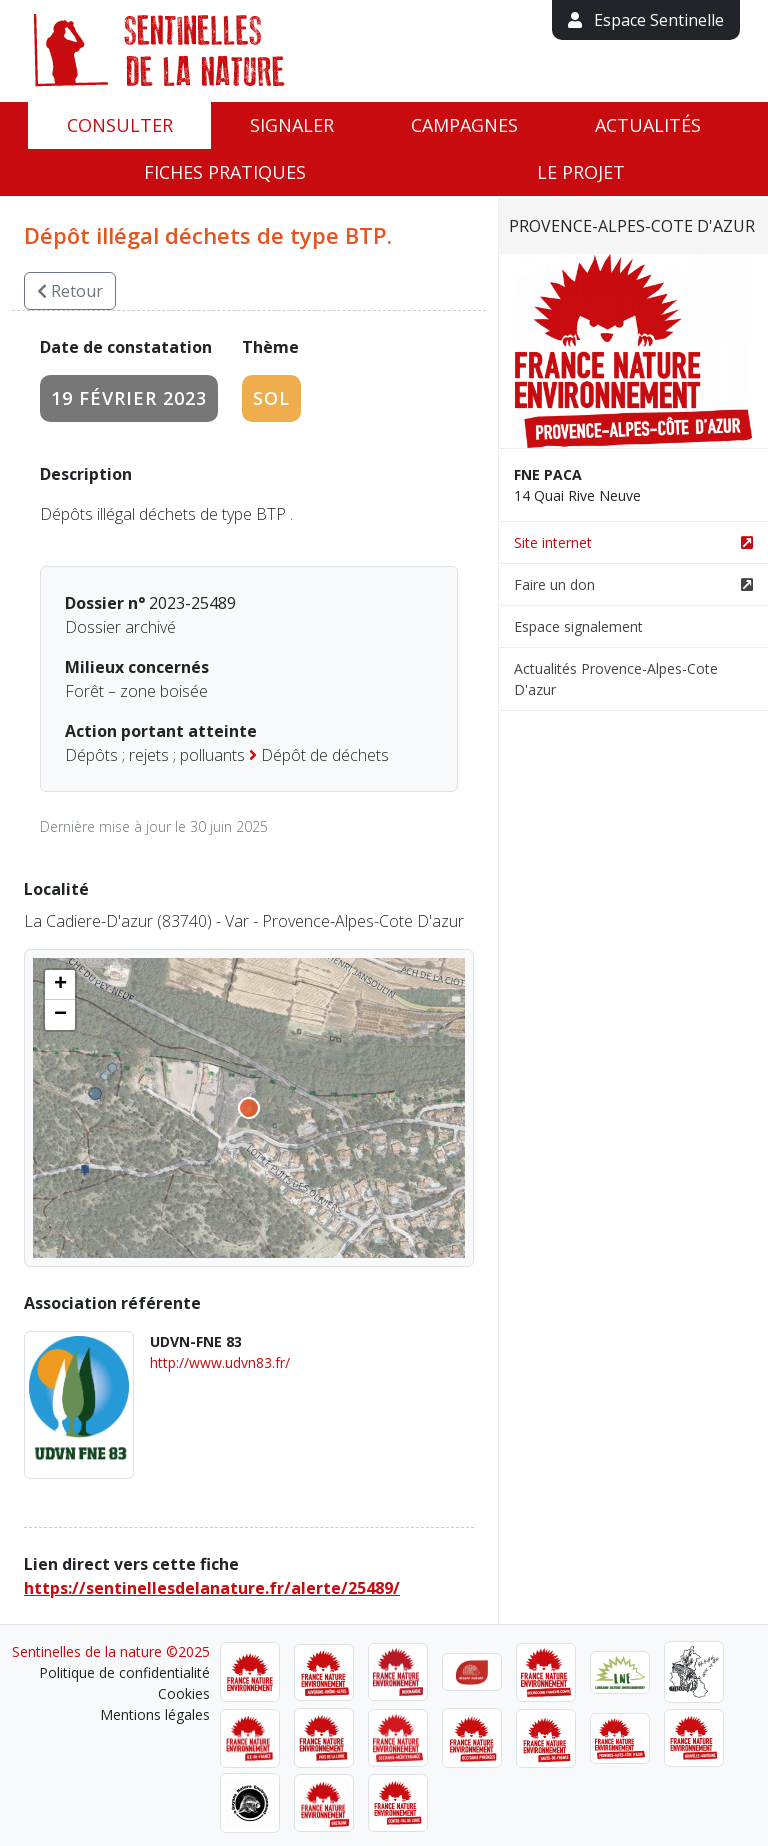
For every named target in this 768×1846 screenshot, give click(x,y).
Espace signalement (578, 626)
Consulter (120, 125)
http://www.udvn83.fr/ (220, 1362)
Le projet (581, 172)
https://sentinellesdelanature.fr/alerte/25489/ (212, 1588)
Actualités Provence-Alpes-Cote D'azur (616, 679)
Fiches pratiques (225, 172)
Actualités (648, 125)
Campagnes (464, 125)
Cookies (184, 1693)
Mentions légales (155, 1714)
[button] (60, 985)
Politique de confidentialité (124, 1672)
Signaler (292, 125)
